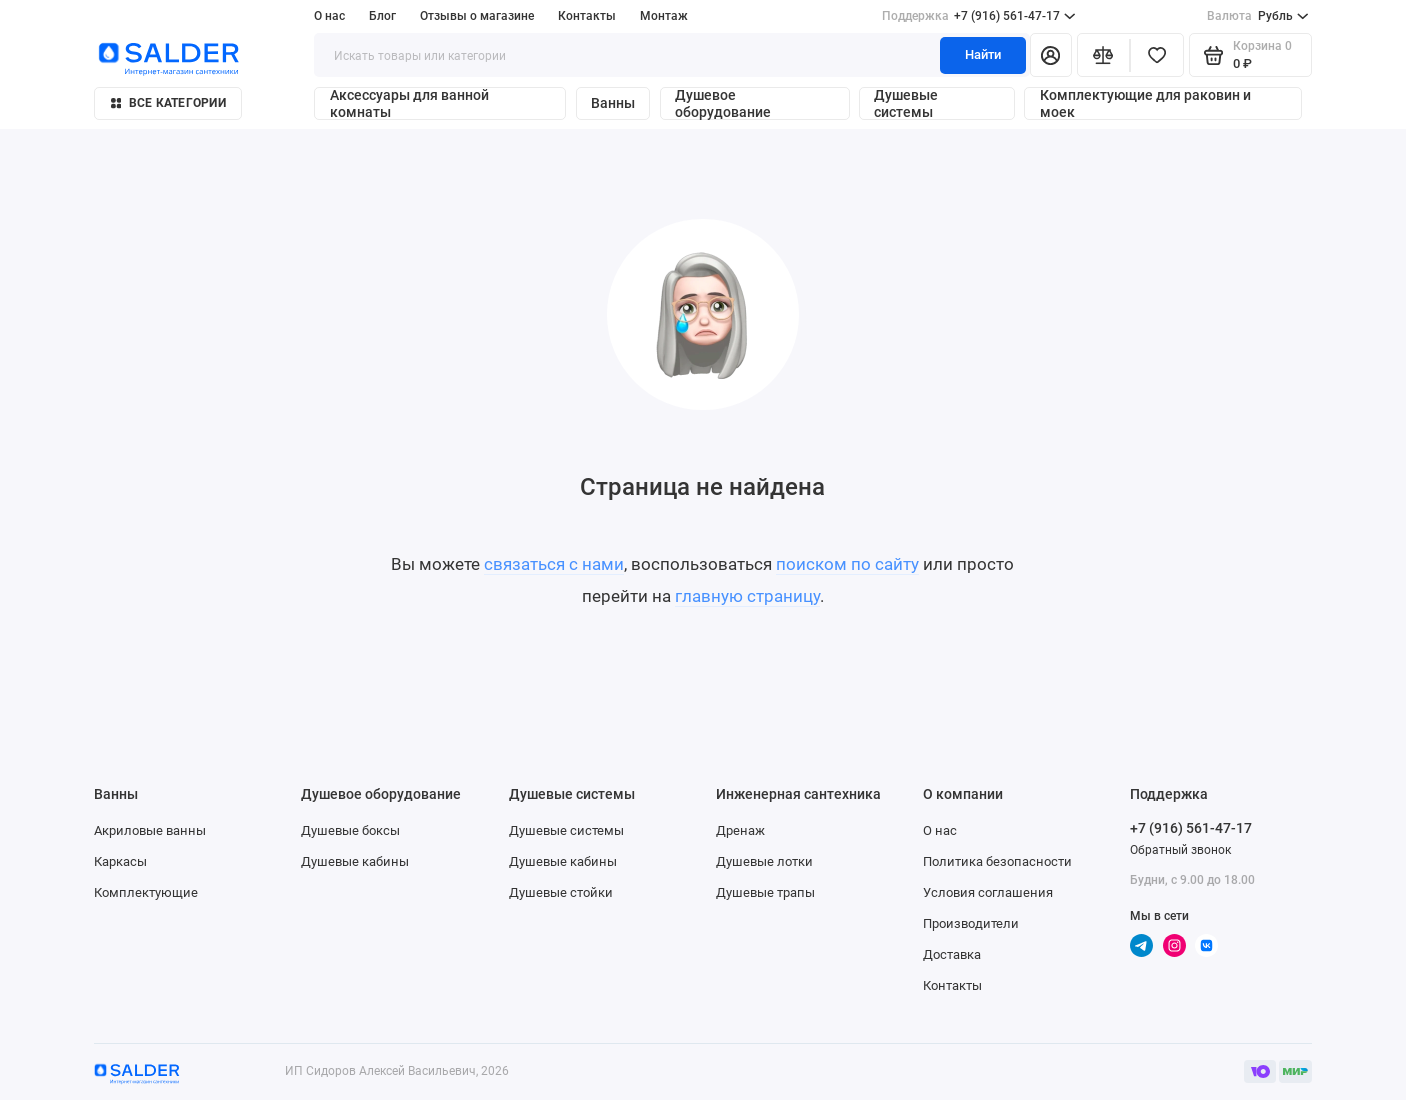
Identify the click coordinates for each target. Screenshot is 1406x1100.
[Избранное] (1157, 55)
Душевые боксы (350, 830)
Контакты (587, 15)
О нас (329, 15)
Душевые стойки (561, 892)
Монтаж (664, 15)
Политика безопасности (997, 861)
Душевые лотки (764, 861)
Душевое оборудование (723, 103)
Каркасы (120, 861)
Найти (983, 54)
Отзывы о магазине (477, 15)
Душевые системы (906, 103)
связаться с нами (554, 564)
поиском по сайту (847, 564)
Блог (382, 15)
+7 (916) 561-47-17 (979, 16)
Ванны (613, 103)
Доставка (952, 954)
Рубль (1257, 16)
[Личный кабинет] (1051, 55)
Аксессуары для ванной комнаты (409, 103)
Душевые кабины (355, 861)
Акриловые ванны (150, 830)
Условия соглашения (988, 892)
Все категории (168, 102)
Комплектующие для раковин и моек (1145, 103)
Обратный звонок (1180, 849)
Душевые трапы (765, 892)
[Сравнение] (1104, 55)
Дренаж (740, 830)
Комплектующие (146, 892)
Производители (971, 923)
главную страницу (747, 596)
